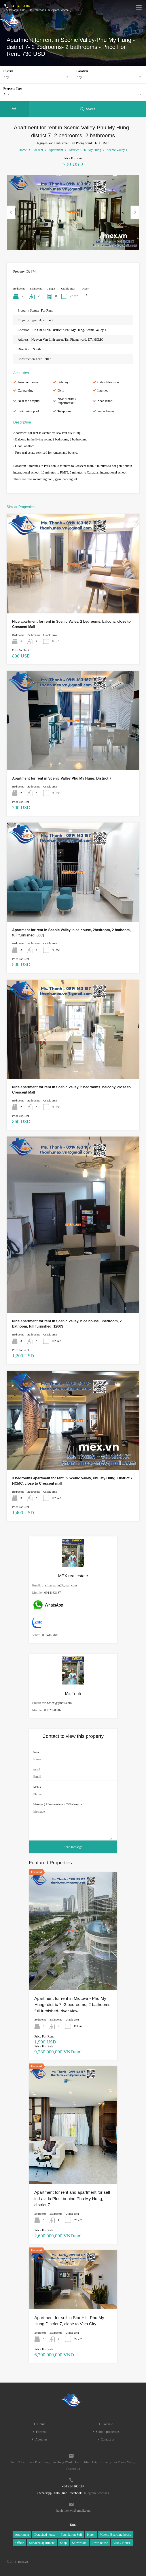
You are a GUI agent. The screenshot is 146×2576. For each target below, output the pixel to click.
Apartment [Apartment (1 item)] (22, 2534)
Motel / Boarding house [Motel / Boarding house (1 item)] (115, 2534)
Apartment (56, 150)
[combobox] (36, 77)
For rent (37, 150)
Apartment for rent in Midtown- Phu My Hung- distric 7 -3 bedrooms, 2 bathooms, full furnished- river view (73, 2004)
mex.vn (23, 2561)
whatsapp (12, 10)
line (30, 10)
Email (36, 1769)
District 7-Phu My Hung (85, 150)
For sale (107, 2424)
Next (135, 212)
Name (36, 1752)
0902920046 (52, 1710)
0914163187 (52, 1592)
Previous (11, 212)
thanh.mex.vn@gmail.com (59, 1585)
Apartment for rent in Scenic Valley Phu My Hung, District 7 (61, 778)
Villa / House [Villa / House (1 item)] (122, 2542)
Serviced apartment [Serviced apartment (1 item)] (42, 2542)
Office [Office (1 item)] (19, 2542)
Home (23, 150)
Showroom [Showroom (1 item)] (79, 2542)
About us (41, 2439)
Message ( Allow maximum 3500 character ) (59, 1804)
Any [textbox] (6, 77)
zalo (22, 10)
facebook (40, 10)
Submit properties (107, 2431)
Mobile (37, 1787)
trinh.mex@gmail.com (57, 1703)
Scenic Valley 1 (117, 150)
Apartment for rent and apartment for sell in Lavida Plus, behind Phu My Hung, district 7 (72, 2198)
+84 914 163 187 (19, 6)
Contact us (107, 2439)
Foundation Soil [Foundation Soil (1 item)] (71, 2534)
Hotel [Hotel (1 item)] (90, 2534)
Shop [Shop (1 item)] (63, 2542)
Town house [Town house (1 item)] (100, 2542)
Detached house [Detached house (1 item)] (44, 2534)
